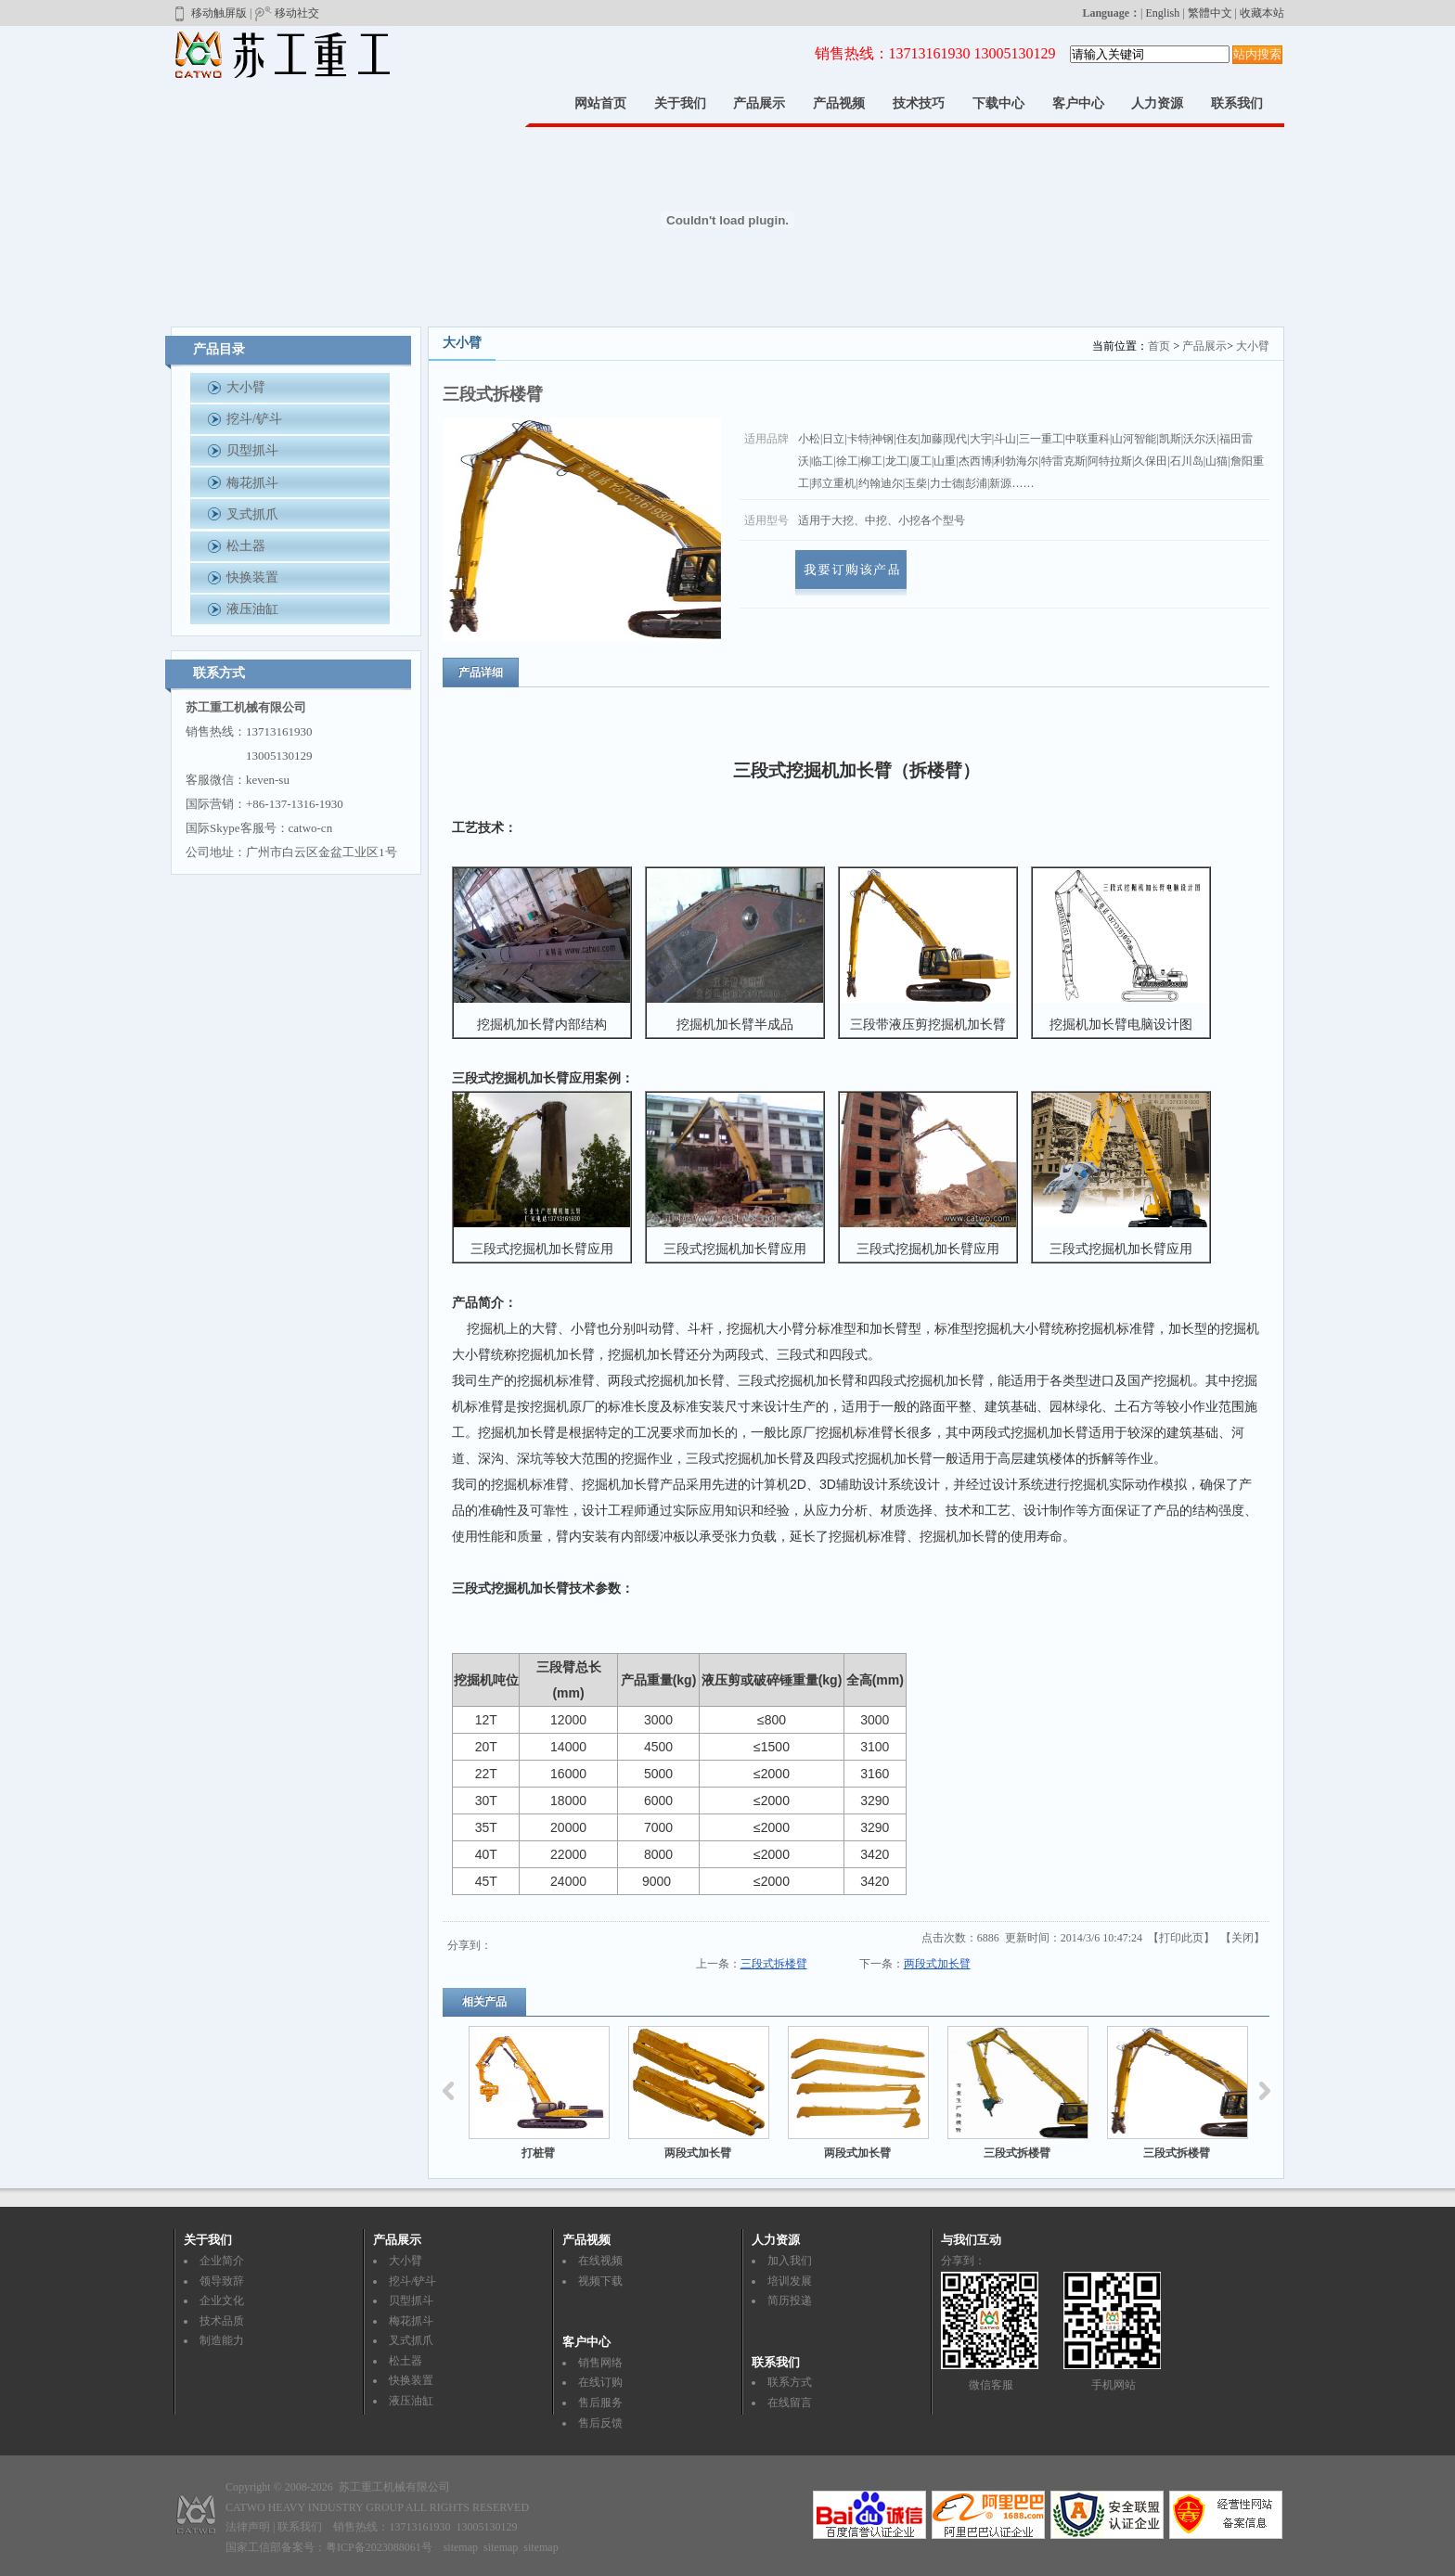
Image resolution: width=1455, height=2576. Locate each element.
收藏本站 (1262, 12)
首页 (1159, 346)
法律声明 (247, 2526)
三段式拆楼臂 (773, 1963)
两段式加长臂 (937, 1963)
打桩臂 (538, 2153)
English (1163, 12)
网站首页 (600, 103)
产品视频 (839, 103)
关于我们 (680, 103)
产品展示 (759, 103)
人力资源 (1157, 103)
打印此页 (1181, 1937)
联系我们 (1237, 103)
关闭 (1242, 1937)
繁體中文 (1210, 12)
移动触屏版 (209, 12)
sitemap (461, 2547)
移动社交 (286, 12)
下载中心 (998, 103)
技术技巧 (919, 103)
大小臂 (1252, 346)
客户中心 (1078, 103)
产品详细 (480, 672)
